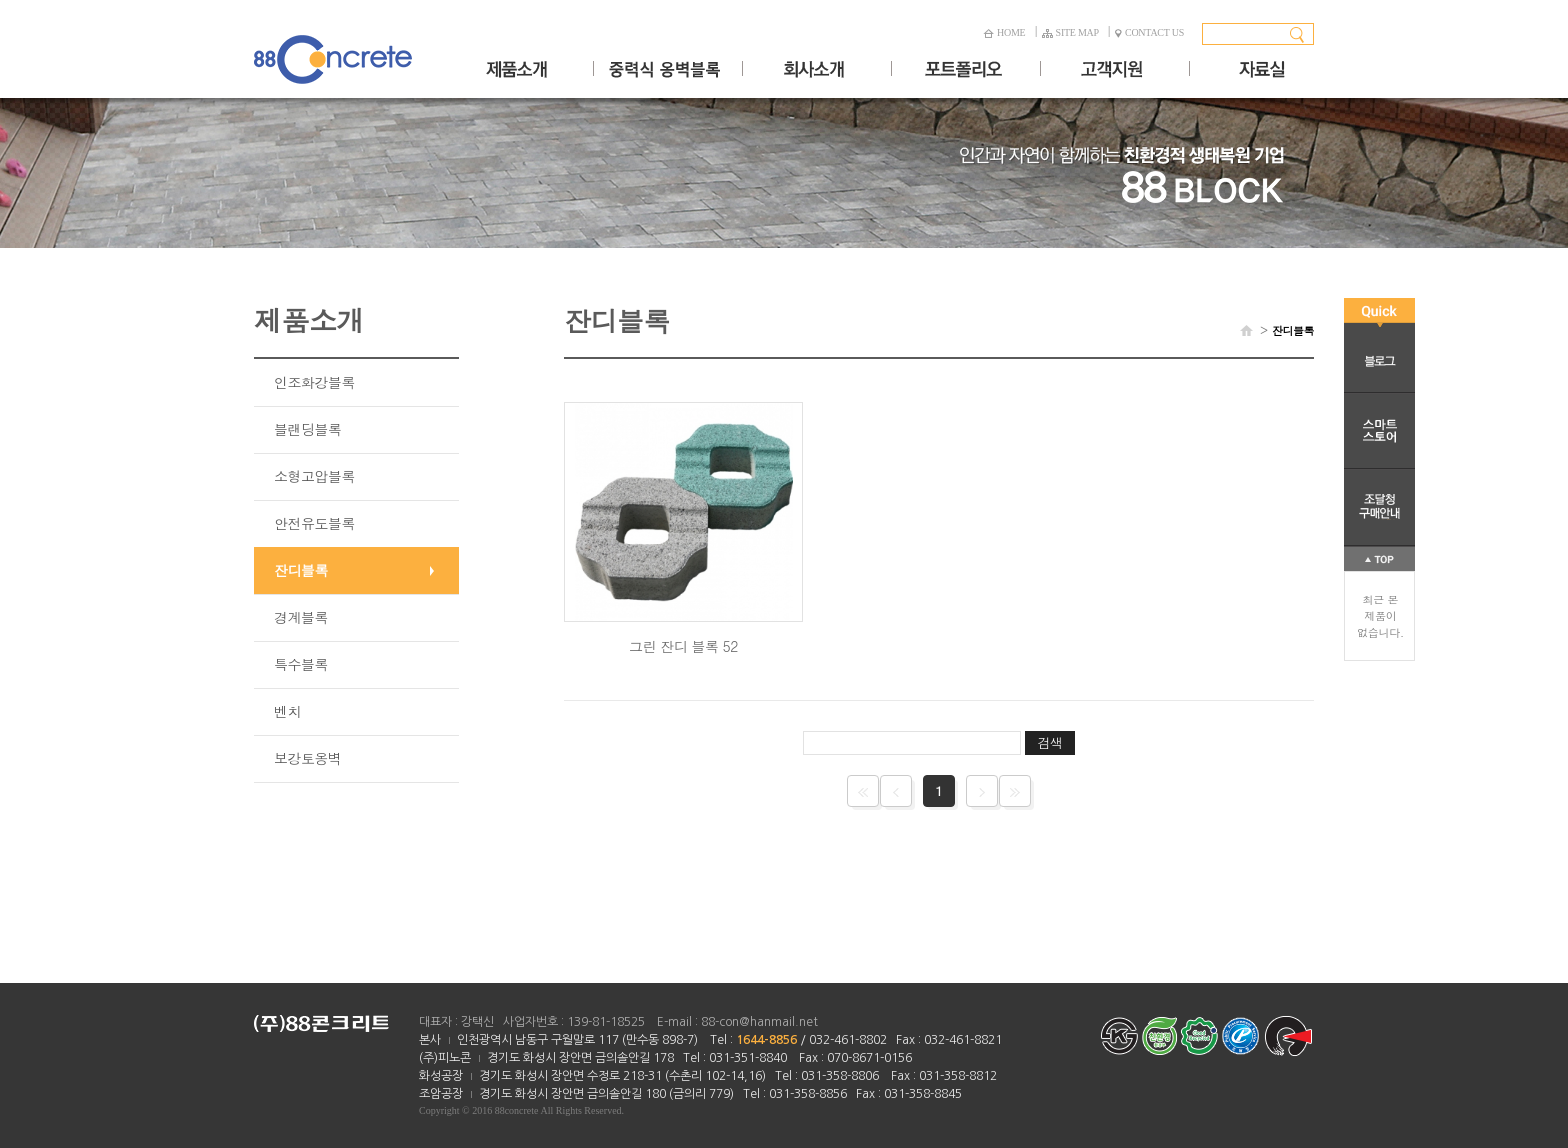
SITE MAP (1070, 32)
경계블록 (301, 617)
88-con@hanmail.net (759, 1022)
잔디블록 (301, 570)
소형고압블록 (314, 476)
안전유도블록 (314, 523)
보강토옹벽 (308, 758)
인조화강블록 (314, 382)
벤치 (287, 711)
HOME (1004, 32)
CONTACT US (1149, 32)
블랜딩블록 (308, 429)
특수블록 (301, 664)
